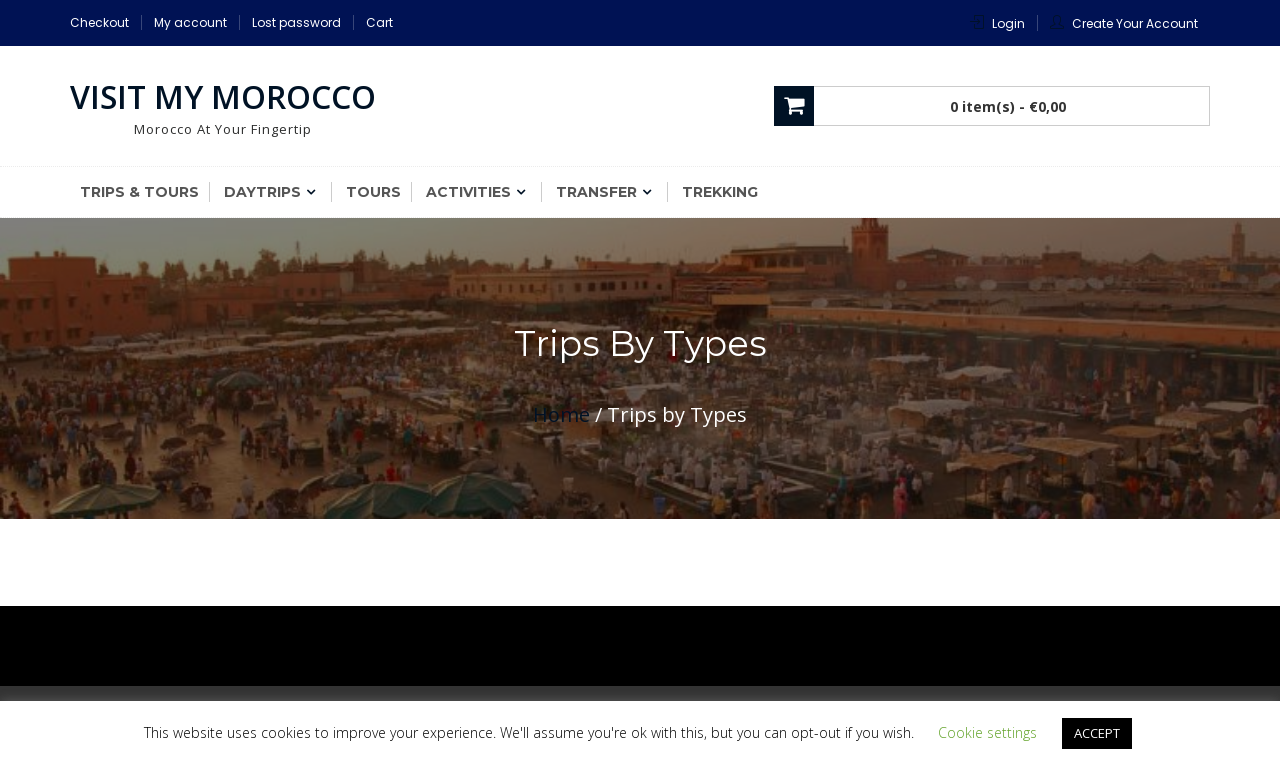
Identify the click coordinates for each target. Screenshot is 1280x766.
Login (1008, 23)
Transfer (596, 192)
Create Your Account (1135, 23)
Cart (379, 22)
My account (190, 22)
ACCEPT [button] (1097, 733)
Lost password (296, 22)
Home (561, 414)
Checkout (99, 22)
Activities (468, 192)
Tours (373, 192)
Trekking (720, 192)
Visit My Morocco (223, 96)
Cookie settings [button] (987, 732)
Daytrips (262, 192)
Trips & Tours (139, 192)
